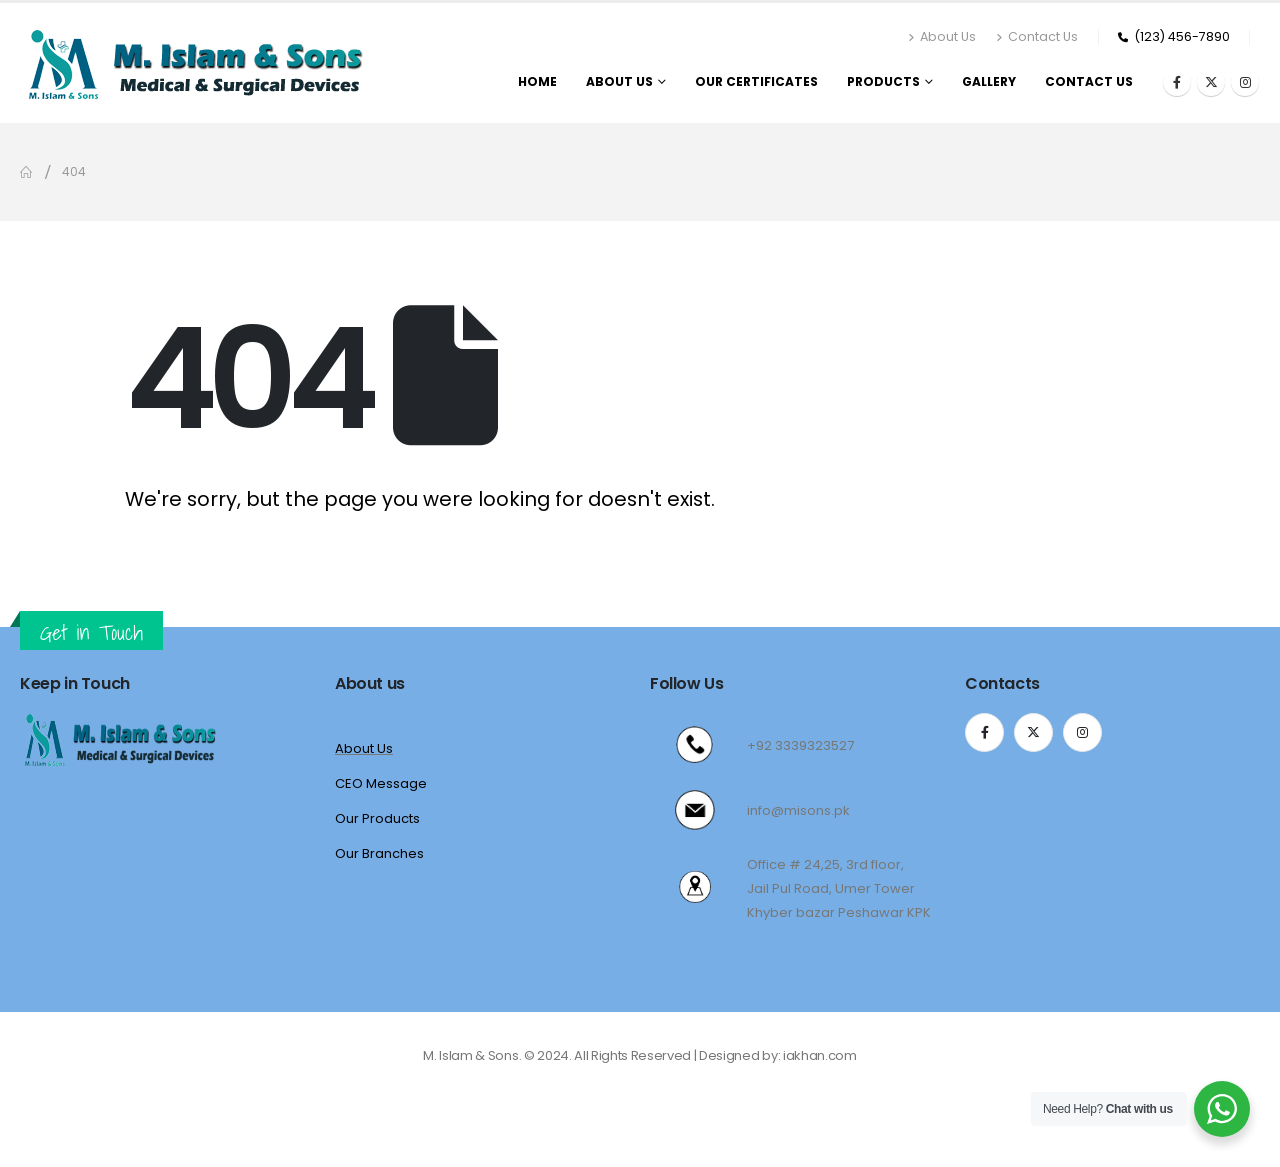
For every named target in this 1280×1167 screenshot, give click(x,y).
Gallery (989, 81)
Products (883, 81)
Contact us (1089, 81)
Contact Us (1037, 36)
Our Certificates (756, 81)
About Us (942, 36)
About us (619, 81)
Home (537, 81)
